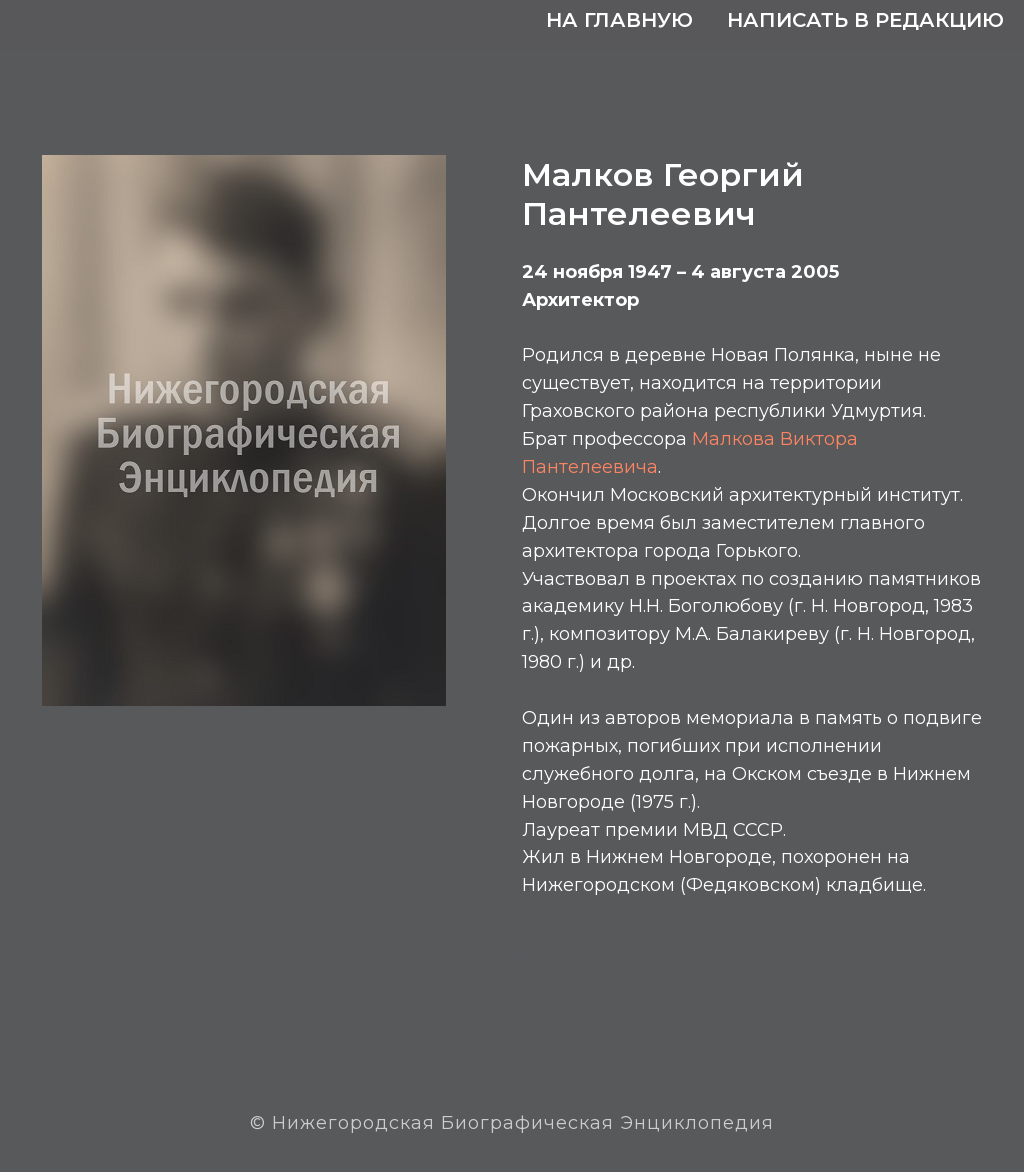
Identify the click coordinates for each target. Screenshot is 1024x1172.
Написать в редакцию (865, 20)
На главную (619, 20)
